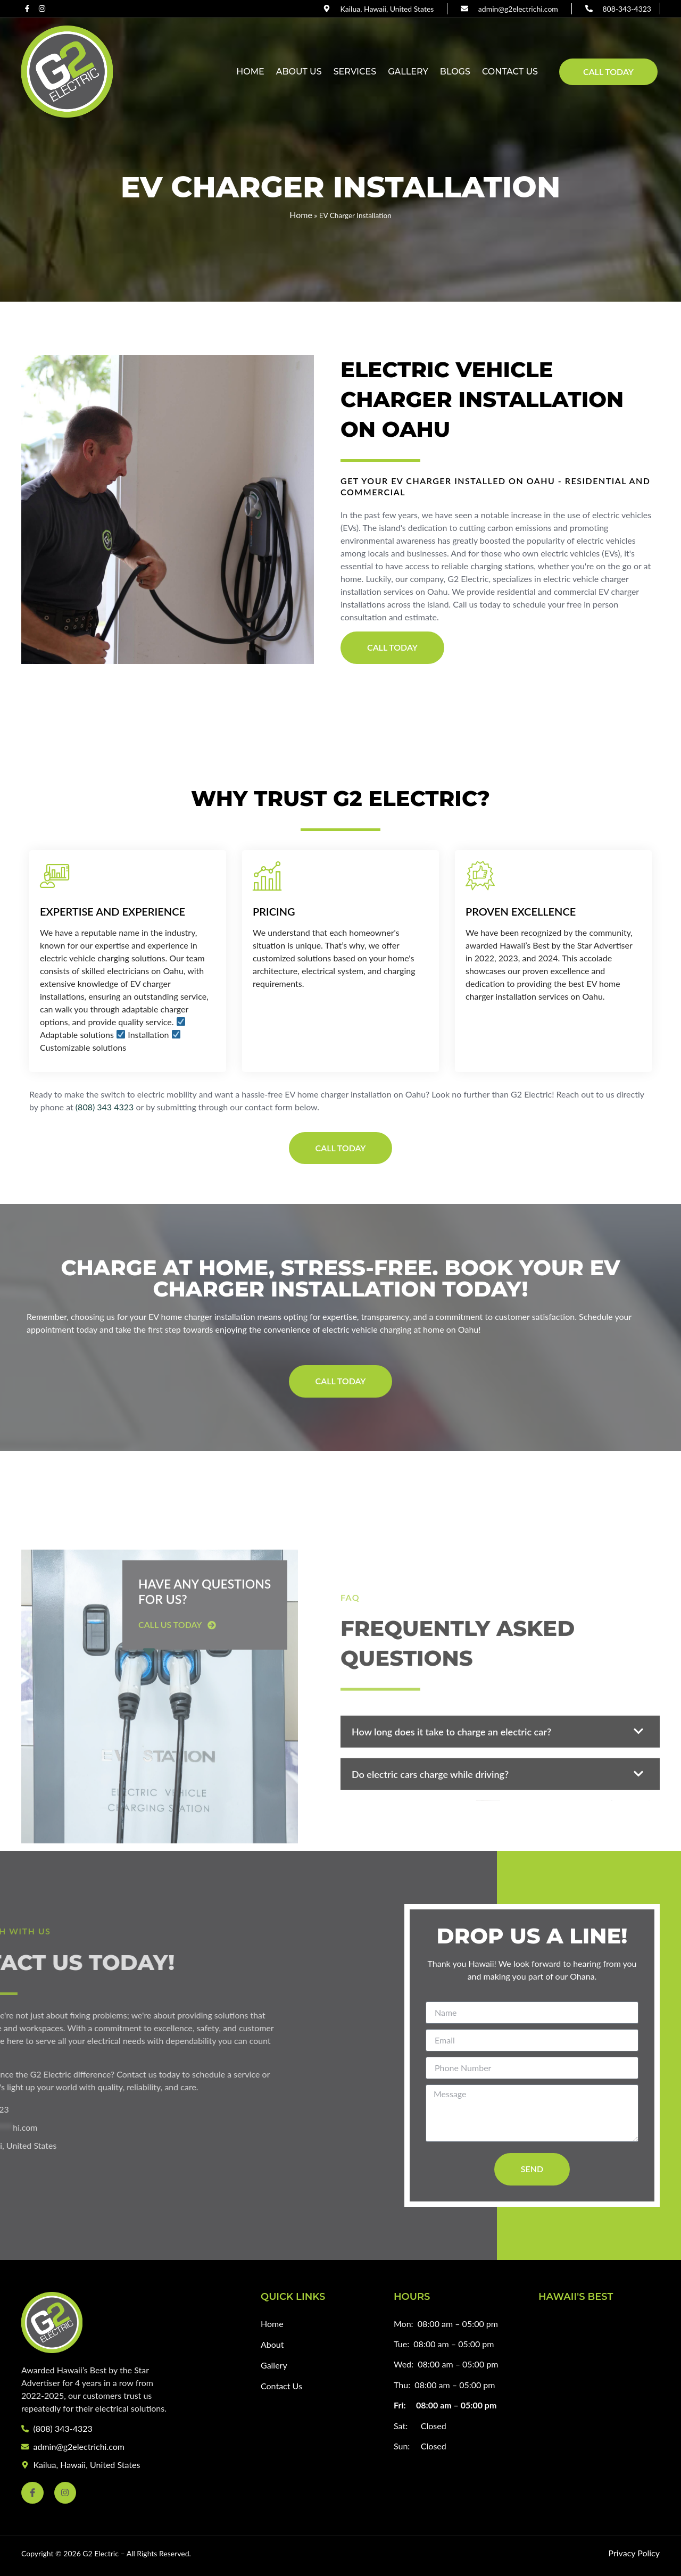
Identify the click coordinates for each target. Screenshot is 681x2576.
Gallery (408, 72)
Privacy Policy (634, 2553)
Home (250, 72)
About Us (299, 72)
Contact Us (510, 72)
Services (355, 72)
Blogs (455, 72)
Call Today (608, 72)
